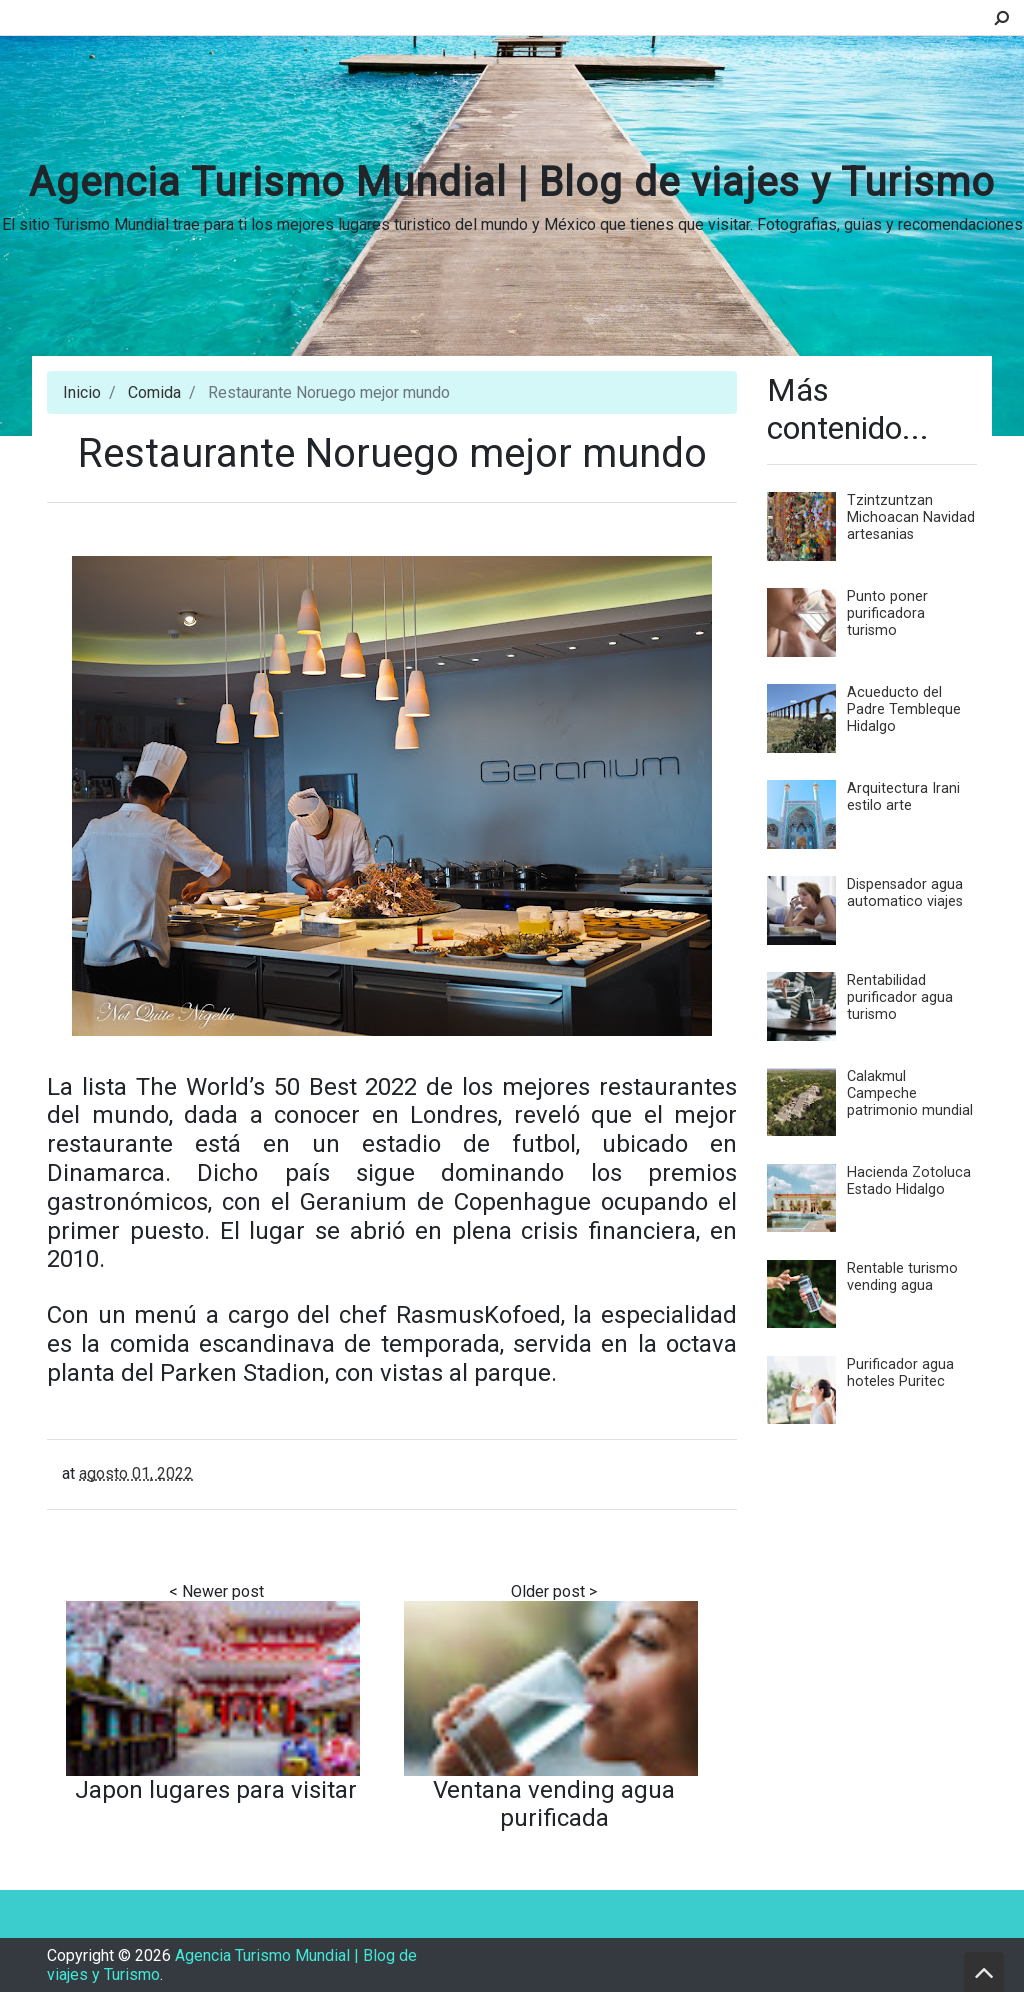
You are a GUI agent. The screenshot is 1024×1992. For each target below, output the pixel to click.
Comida (154, 392)
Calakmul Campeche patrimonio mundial (910, 1093)
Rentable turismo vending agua (902, 1277)
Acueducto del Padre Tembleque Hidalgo (904, 709)
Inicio (82, 392)
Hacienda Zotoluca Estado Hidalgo (909, 1181)
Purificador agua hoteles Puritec (900, 1373)
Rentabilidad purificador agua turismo (900, 997)
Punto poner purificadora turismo (887, 613)
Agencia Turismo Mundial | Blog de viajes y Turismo (512, 182)
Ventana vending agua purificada (554, 1804)
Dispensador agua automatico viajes (905, 893)
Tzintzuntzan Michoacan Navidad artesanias (911, 517)
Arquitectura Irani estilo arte (903, 797)
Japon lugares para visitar (216, 1790)
